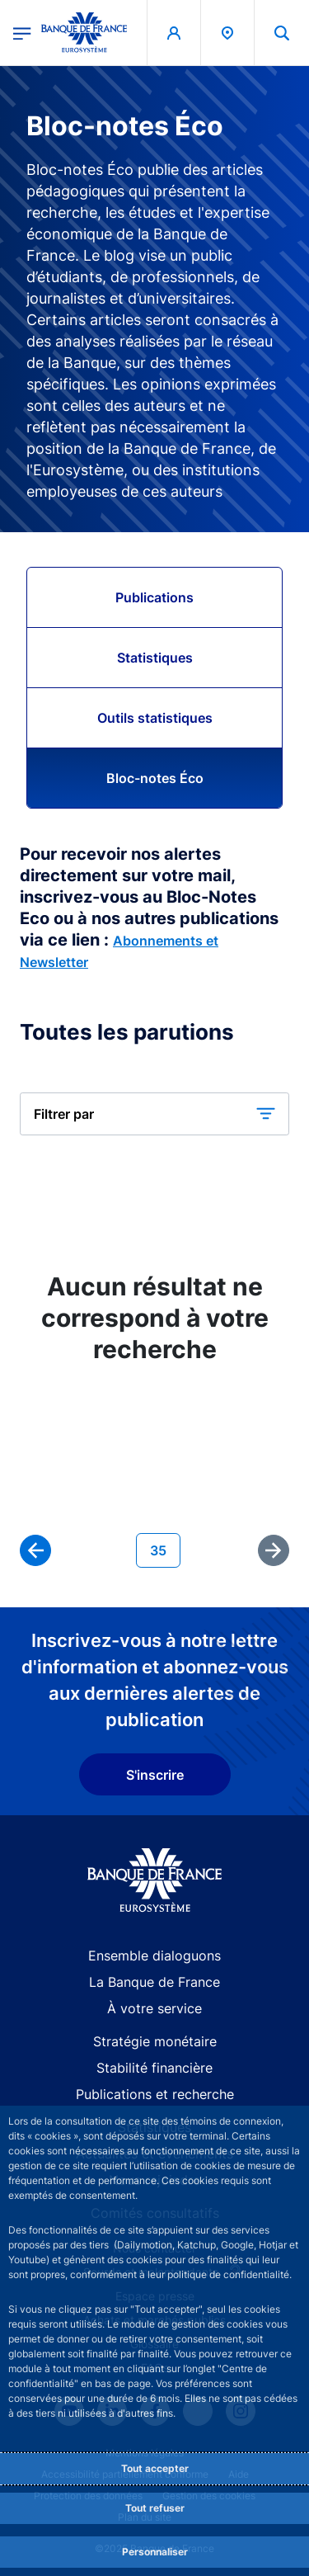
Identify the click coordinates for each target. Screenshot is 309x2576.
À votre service (154, 2008)
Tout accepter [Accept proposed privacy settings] (155, 2468)
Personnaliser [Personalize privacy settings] (155, 2551)
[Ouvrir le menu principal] (22, 32)
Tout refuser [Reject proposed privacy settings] (155, 2508)
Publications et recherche (155, 2094)
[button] (154, 1113)
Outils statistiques (155, 718)
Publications (154, 597)
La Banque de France (154, 1982)
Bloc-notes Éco (155, 778)
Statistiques (155, 657)
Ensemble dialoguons (154, 1955)
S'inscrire (155, 1775)
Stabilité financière (154, 2067)
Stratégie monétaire (155, 2041)
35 (164, 1549)
